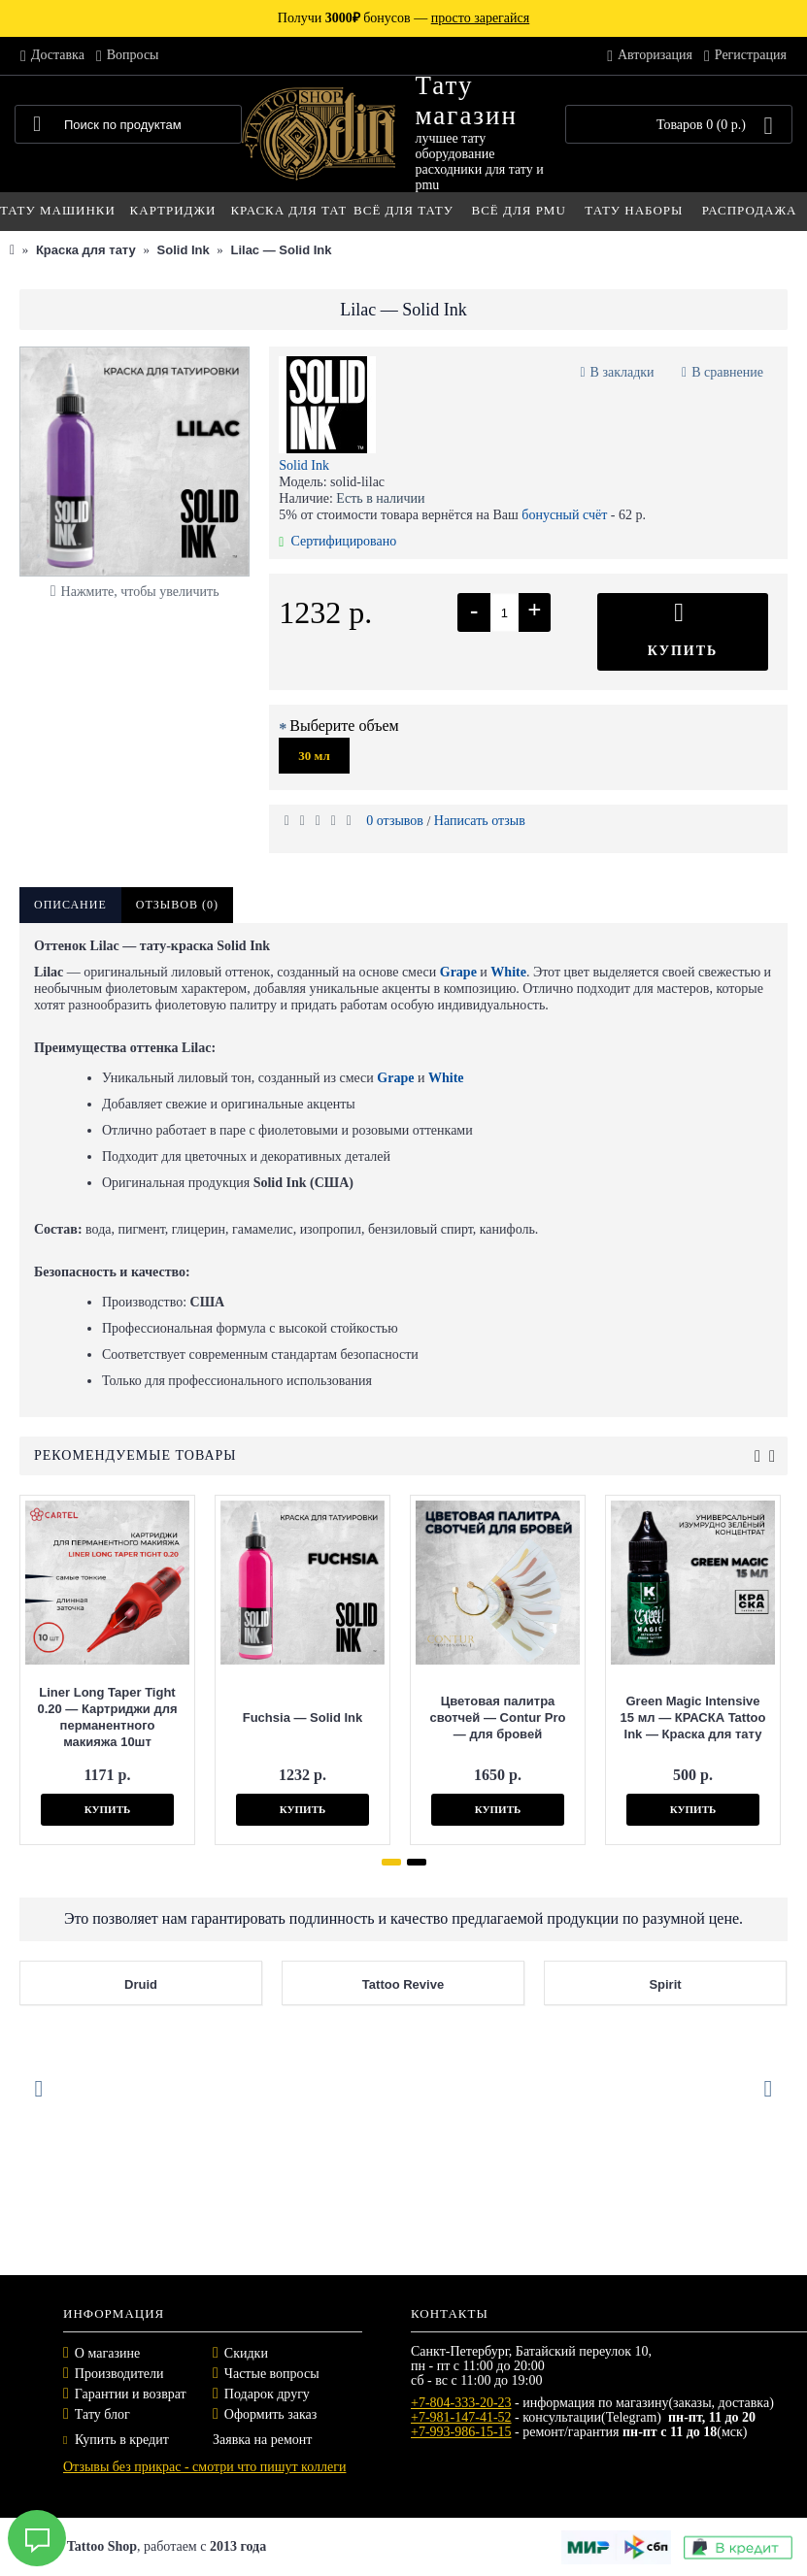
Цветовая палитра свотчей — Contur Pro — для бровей (433, 1717)
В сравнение (727, 372)
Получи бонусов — (403, 18)
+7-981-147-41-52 (461, 2417)
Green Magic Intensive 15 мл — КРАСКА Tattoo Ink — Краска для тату (628, 1717)
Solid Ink (304, 465)
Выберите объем (343, 725)
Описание (70, 904)
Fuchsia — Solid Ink (238, 1717)
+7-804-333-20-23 (461, 2402)
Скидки (246, 2353)
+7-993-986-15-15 (461, 2432)
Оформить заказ (270, 2414)
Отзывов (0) (177, 904)
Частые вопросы (271, 2373)
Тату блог (102, 2414)
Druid (200, 1984)
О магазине (107, 2353)
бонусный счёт (564, 515)
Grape (458, 972)
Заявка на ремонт (262, 2439)
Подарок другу (267, 2394)
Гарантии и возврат (130, 2394)
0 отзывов (394, 820)
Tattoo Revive (462, 1984)
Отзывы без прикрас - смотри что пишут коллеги (204, 2467)
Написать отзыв (479, 820)
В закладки (622, 372)
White (508, 972)
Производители (119, 2373)
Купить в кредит (116, 2439)
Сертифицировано (337, 541)
